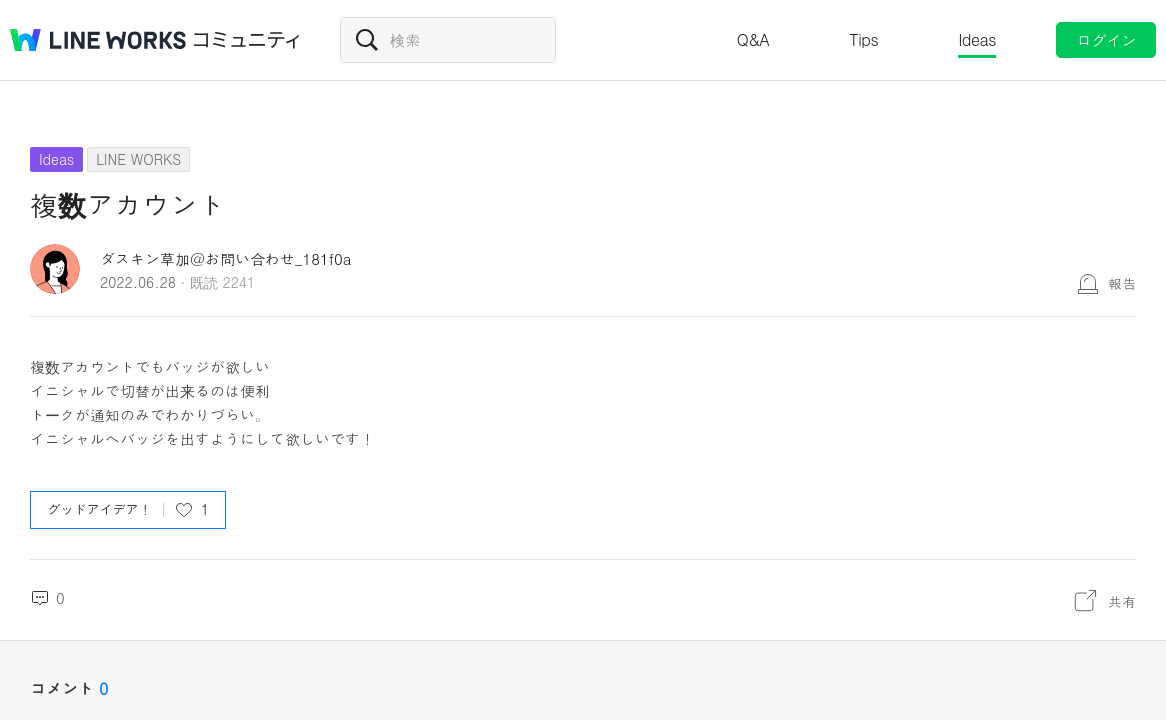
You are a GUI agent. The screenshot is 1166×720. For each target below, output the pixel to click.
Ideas (977, 39)
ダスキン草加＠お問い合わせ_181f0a (225, 258)
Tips (863, 39)
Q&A (753, 39)
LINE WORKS (138, 159)
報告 (1122, 283)
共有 (1122, 601)
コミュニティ (247, 40)
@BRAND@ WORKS (98, 40)
